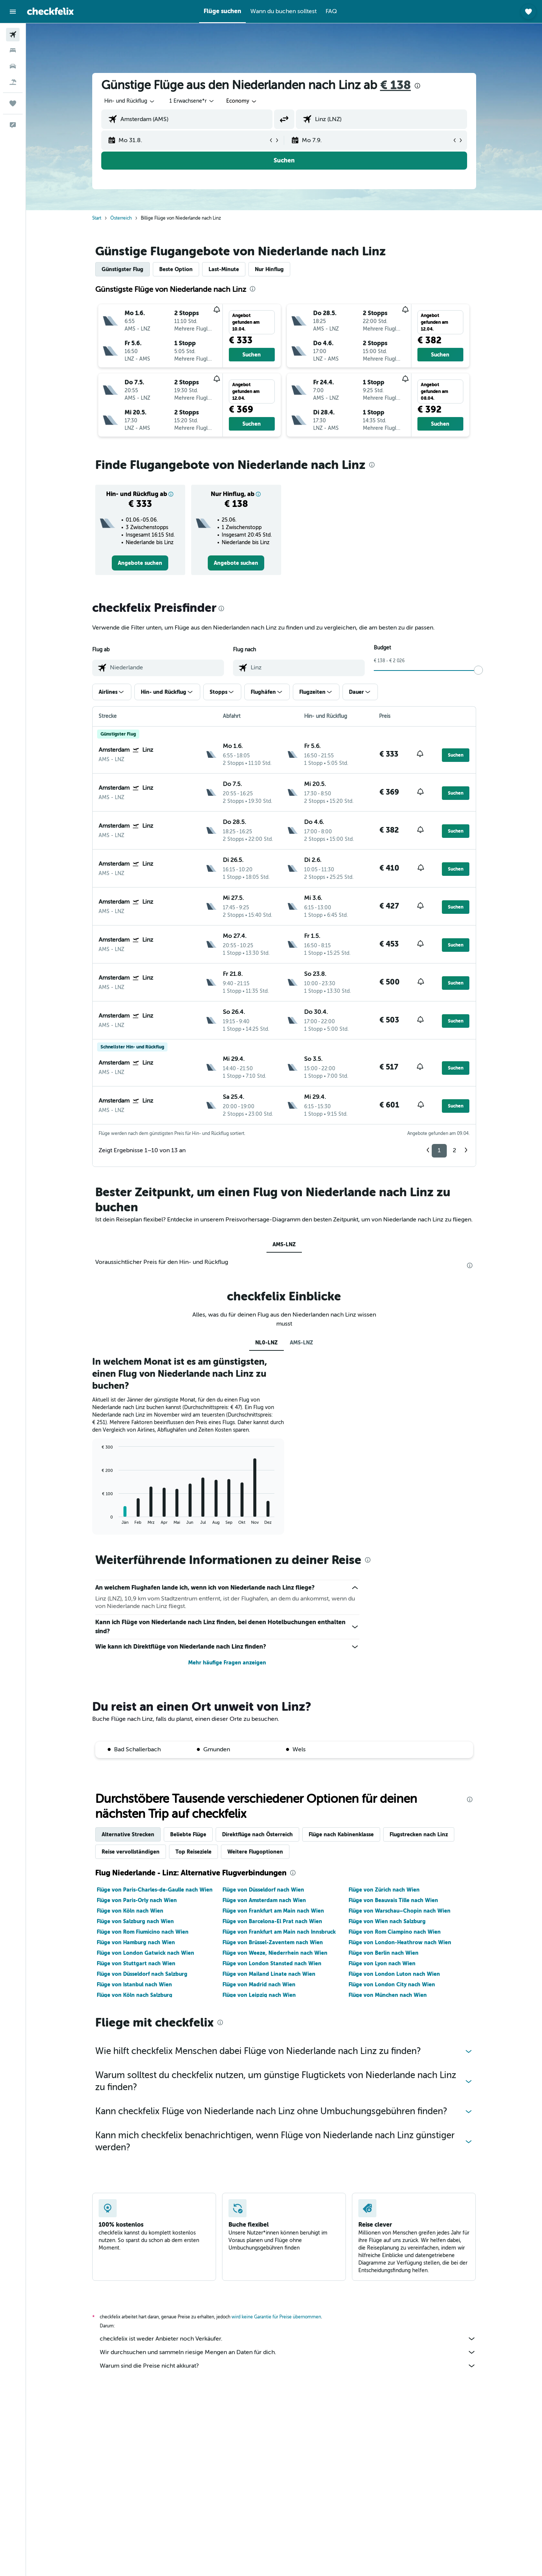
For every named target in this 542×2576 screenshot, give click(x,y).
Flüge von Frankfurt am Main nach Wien (273, 1911)
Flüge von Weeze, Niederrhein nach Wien (274, 1953)
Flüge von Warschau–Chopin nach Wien (400, 1911)
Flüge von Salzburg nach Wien (135, 1921)
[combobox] (129, 101)
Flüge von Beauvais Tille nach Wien (393, 1900)
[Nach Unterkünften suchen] (13, 50)
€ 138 (395, 85)
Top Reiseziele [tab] (193, 1852)
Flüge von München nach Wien (388, 1995)
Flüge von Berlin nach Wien (384, 1953)
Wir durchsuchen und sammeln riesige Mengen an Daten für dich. (288, 2352)
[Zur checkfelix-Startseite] (50, 11)
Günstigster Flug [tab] (122, 269)
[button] (13, 11)
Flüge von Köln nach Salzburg (134, 1995)
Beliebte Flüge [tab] (188, 1834)
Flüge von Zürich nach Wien (384, 1890)
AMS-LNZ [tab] (284, 1244)
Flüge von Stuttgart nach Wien (136, 1963)
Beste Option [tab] (176, 269)
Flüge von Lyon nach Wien (382, 1963)
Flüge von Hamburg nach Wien (136, 1942)
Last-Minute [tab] (224, 269)
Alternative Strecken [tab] (128, 1834)
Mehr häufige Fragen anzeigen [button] (227, 1663)
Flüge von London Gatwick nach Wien (145, 1953)
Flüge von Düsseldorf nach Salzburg (142, 1974)
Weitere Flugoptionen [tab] (255, 1852)
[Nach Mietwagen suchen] (13, 66)
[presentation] (417, 85)
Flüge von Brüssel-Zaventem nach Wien (272, 1942)
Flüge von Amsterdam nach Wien (264, 1900)
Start (96, 218)
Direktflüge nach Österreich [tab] (257, 1834)
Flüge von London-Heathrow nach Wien (400, 1942)
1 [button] (439, 1150)
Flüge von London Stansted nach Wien (271, 1963)
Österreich (121, 218)
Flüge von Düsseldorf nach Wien (263, 1890)
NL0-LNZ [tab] (266, 1343)
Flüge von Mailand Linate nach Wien (268, 1974)
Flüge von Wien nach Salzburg (387, 1921)
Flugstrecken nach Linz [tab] (419, 1834)
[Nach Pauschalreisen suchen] (13, 82)
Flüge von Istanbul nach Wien (134, 1984)
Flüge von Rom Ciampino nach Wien (395, 1932)
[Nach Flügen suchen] (13, 34)
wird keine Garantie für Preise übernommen (276, 2317)
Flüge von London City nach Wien (392, 1984)
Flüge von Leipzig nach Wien (259, 1995)
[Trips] (13, 103)
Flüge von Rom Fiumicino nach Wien (143, 1932)
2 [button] (454, 1150)
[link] (140, 562)
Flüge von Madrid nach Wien (258, 1984)
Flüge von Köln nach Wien (130, 1911)
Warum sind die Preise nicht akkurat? (288, 2365)
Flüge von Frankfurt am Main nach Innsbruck (279, 1932)
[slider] (478, 670)
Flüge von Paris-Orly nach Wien (137, 1900)
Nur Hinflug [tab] (269, 269)
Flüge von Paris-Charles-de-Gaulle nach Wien (155, 1890)
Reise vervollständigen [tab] (131, 1852)
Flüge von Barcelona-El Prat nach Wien (272, 1921)
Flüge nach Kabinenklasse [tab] (341, 1834)
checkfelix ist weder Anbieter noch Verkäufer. (288, 2338)
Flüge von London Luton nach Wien (394, 1974)
